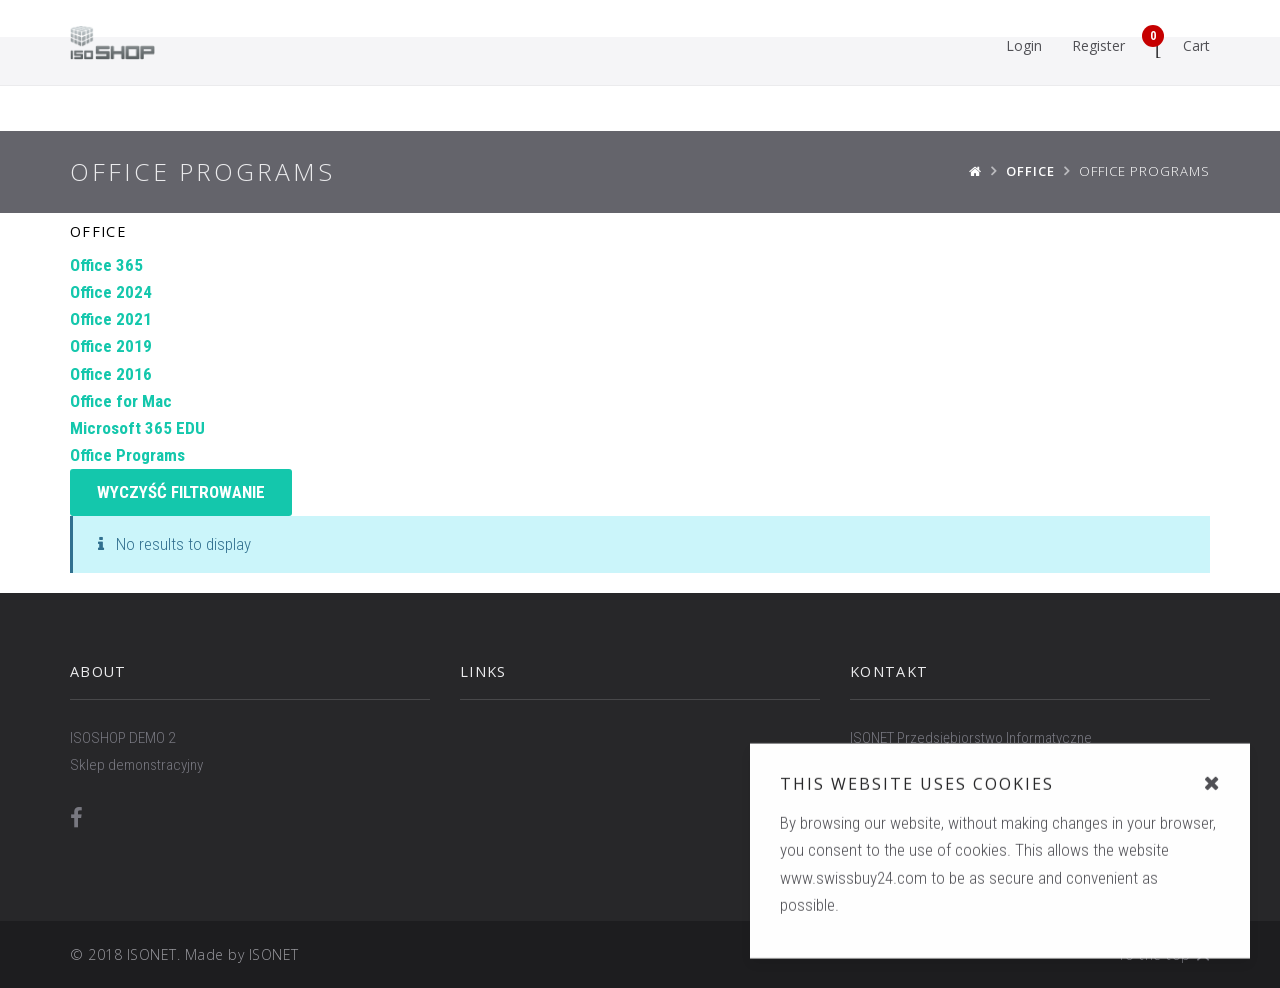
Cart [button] (1176, 41)
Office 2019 (111, 346)
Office (98, 231)
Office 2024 (111, 292)
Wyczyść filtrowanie (181, 492)
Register (1098, 45)
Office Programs (127, 455)
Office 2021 (111, 319)
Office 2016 (111, 374)
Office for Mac (121, 401)
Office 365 (106, 265)
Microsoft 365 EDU (137, 428)
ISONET (274, 954)
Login (1024, 45)
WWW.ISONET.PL (900, 847)
